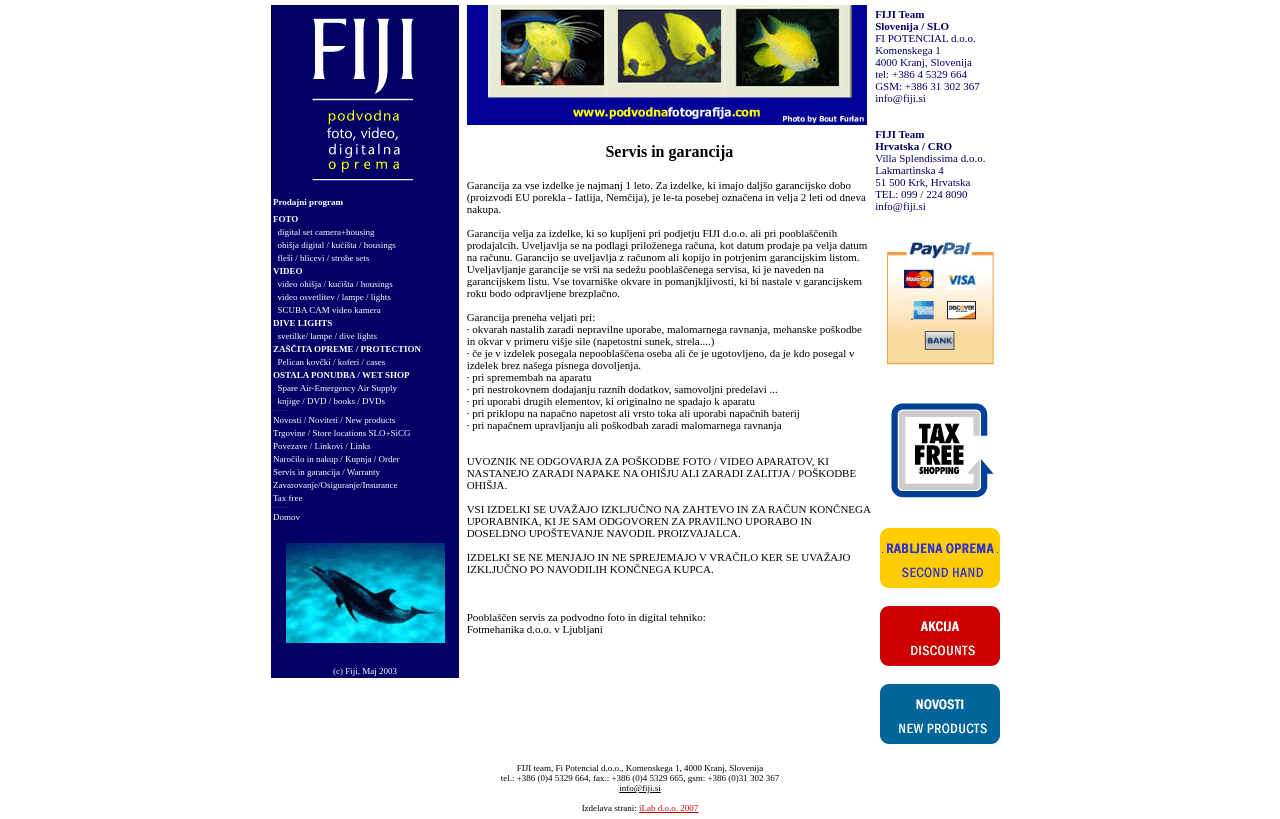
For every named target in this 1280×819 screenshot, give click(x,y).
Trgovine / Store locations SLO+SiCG (342, 433)
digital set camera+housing (326, 232)
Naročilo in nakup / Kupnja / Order (336, 459)
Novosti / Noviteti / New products (334, 420)
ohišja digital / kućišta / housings (337, 245)
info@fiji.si (900, 98)
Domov (286, 517)
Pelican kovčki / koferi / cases (332, 362)
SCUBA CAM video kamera (329, 310)
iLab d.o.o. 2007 (668, 808)
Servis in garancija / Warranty (326, 472)
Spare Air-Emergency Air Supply (337, 388)
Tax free (288, 498)
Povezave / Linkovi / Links (321, 446)
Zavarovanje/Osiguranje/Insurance (335, 485)
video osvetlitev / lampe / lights (334, 297)
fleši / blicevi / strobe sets (324, 258)
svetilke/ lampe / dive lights (327, 336)
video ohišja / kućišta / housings (335, 284)
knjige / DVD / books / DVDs (332, 401)
